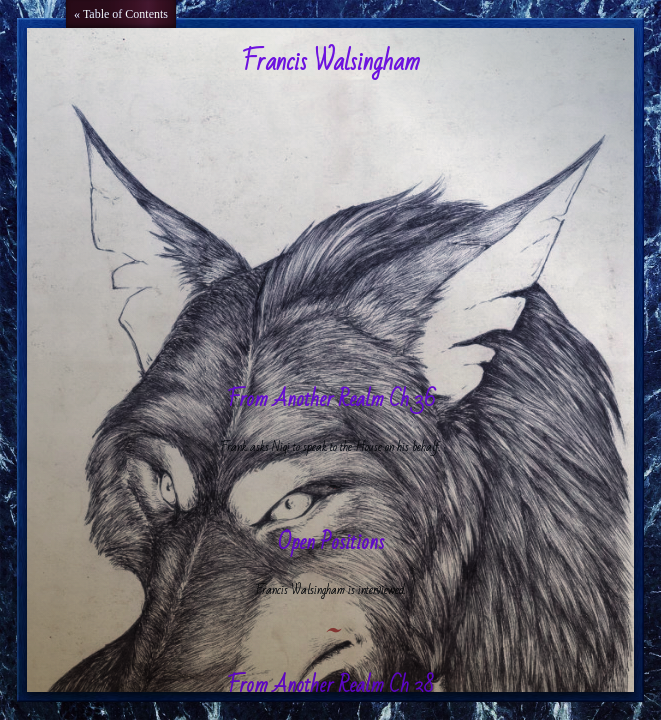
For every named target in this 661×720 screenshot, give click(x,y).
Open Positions (331, 542)
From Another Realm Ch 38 (330, 685)
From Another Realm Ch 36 (331, 399)
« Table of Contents (121, 14)
